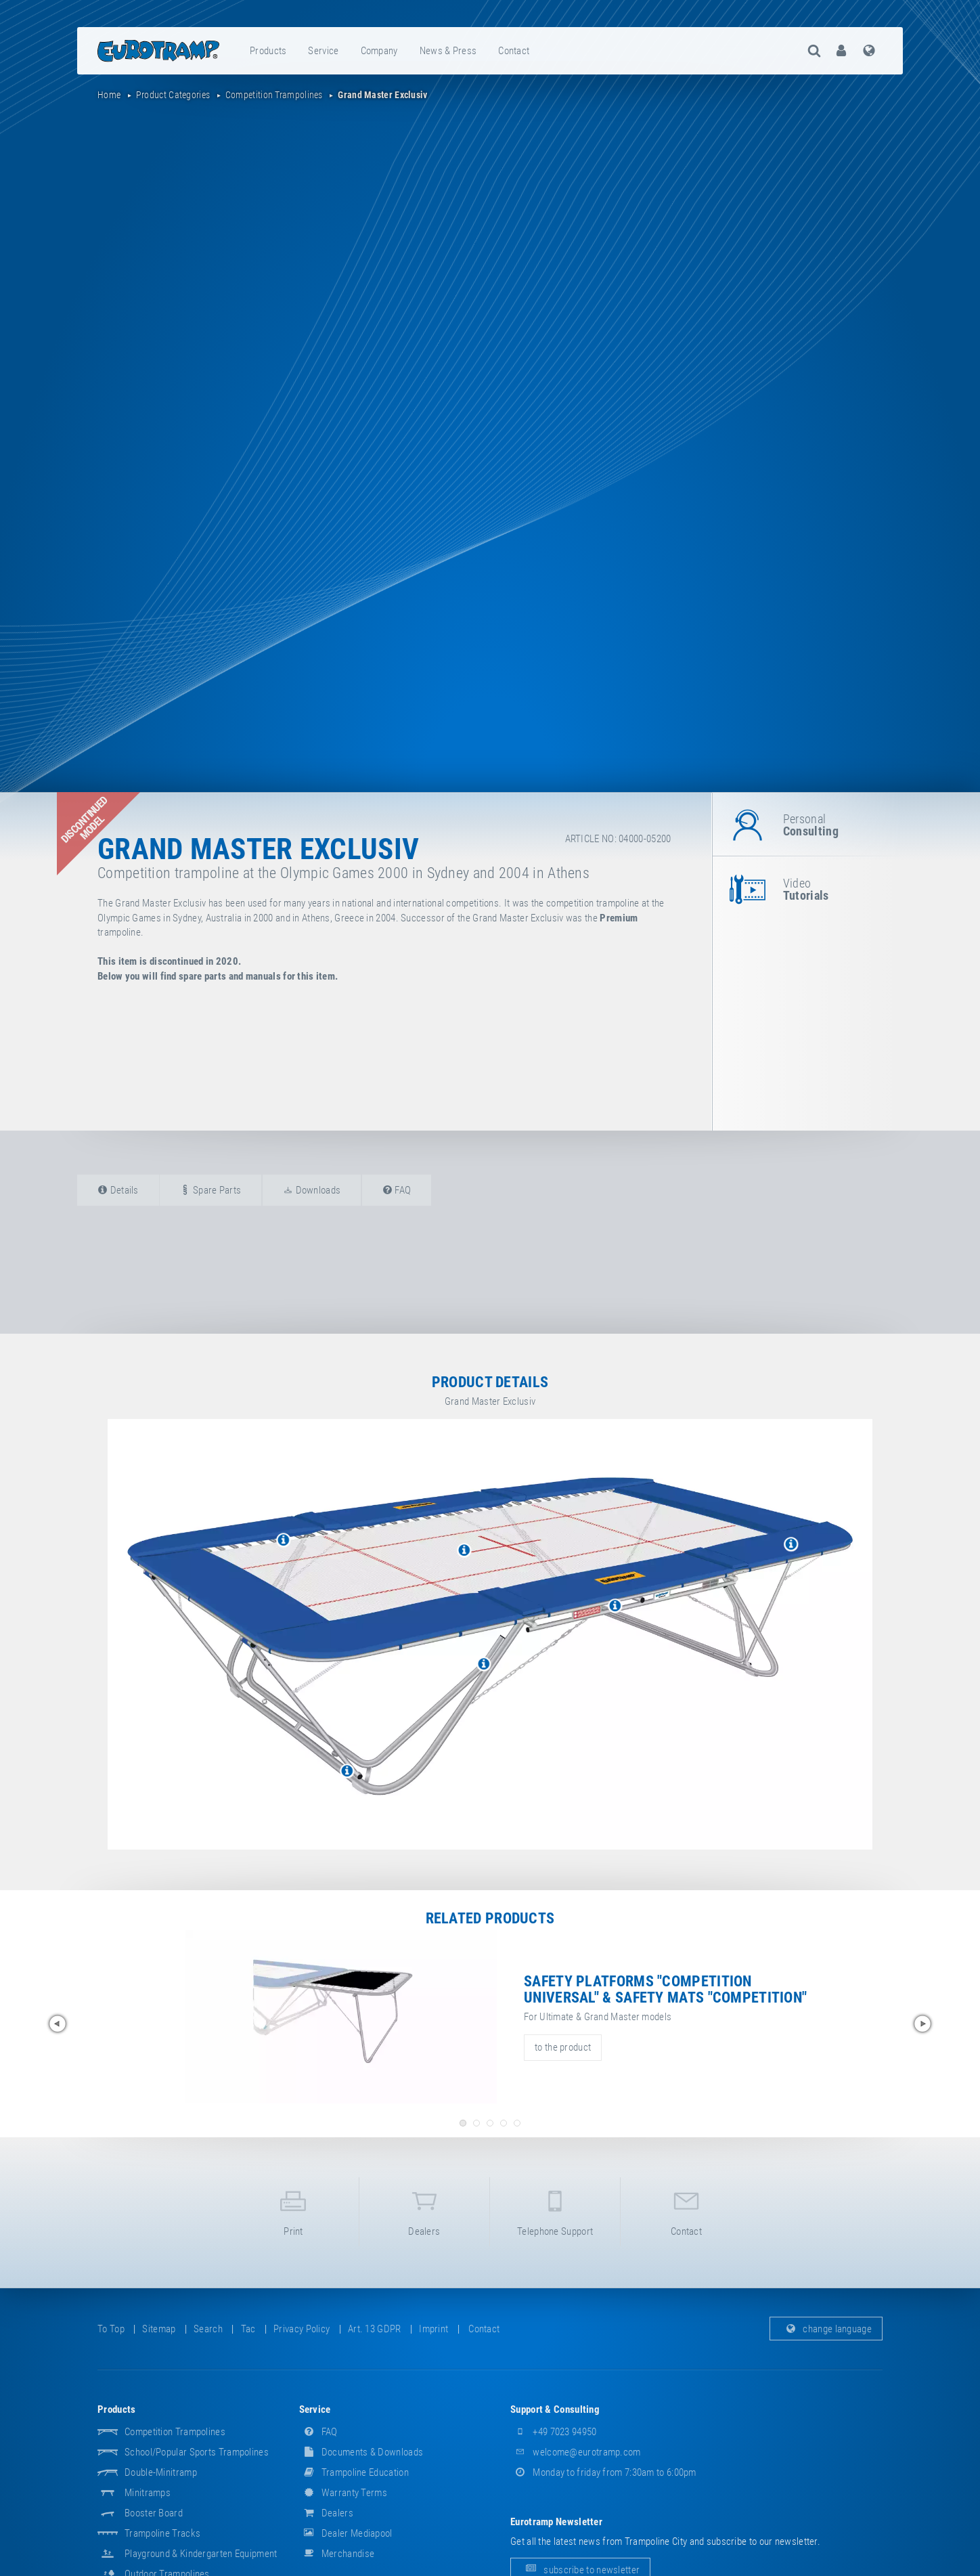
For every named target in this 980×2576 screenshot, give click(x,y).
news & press (448, 51)
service (323, 51)
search (208, 2329)
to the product (563, 2047)
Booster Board (154, 2513)
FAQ (318, 2432)
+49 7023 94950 (553, 2432)
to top (111, 2329)
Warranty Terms (343, 2493)
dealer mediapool (346, 2533)
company (379, 51)
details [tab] (118, 1190)
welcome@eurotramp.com (575, 2452)
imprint (433, 2329)
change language (826, 2329)
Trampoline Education (354, 2472)
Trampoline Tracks (162, 2533)
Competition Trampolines (175, 2432)
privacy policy (301, 2329)
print (293, 2210)
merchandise (337, 2554)
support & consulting (555, 2409)
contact (513, 51)
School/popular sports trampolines (197, 2452)
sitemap (158, 2329)
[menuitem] (269, 50)
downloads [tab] (311, 1190)
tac (248, 2329)
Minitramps (148, 2493)
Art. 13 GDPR (374, 2329)
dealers (424, 2210)
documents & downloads (361, 2452)
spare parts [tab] (210, 1190)
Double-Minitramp (161, 2472)
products (268, 51)
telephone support (555, 2210)
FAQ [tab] (396, 1190)
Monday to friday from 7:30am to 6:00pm (603, 2472)
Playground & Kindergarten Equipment (201, 2554)
